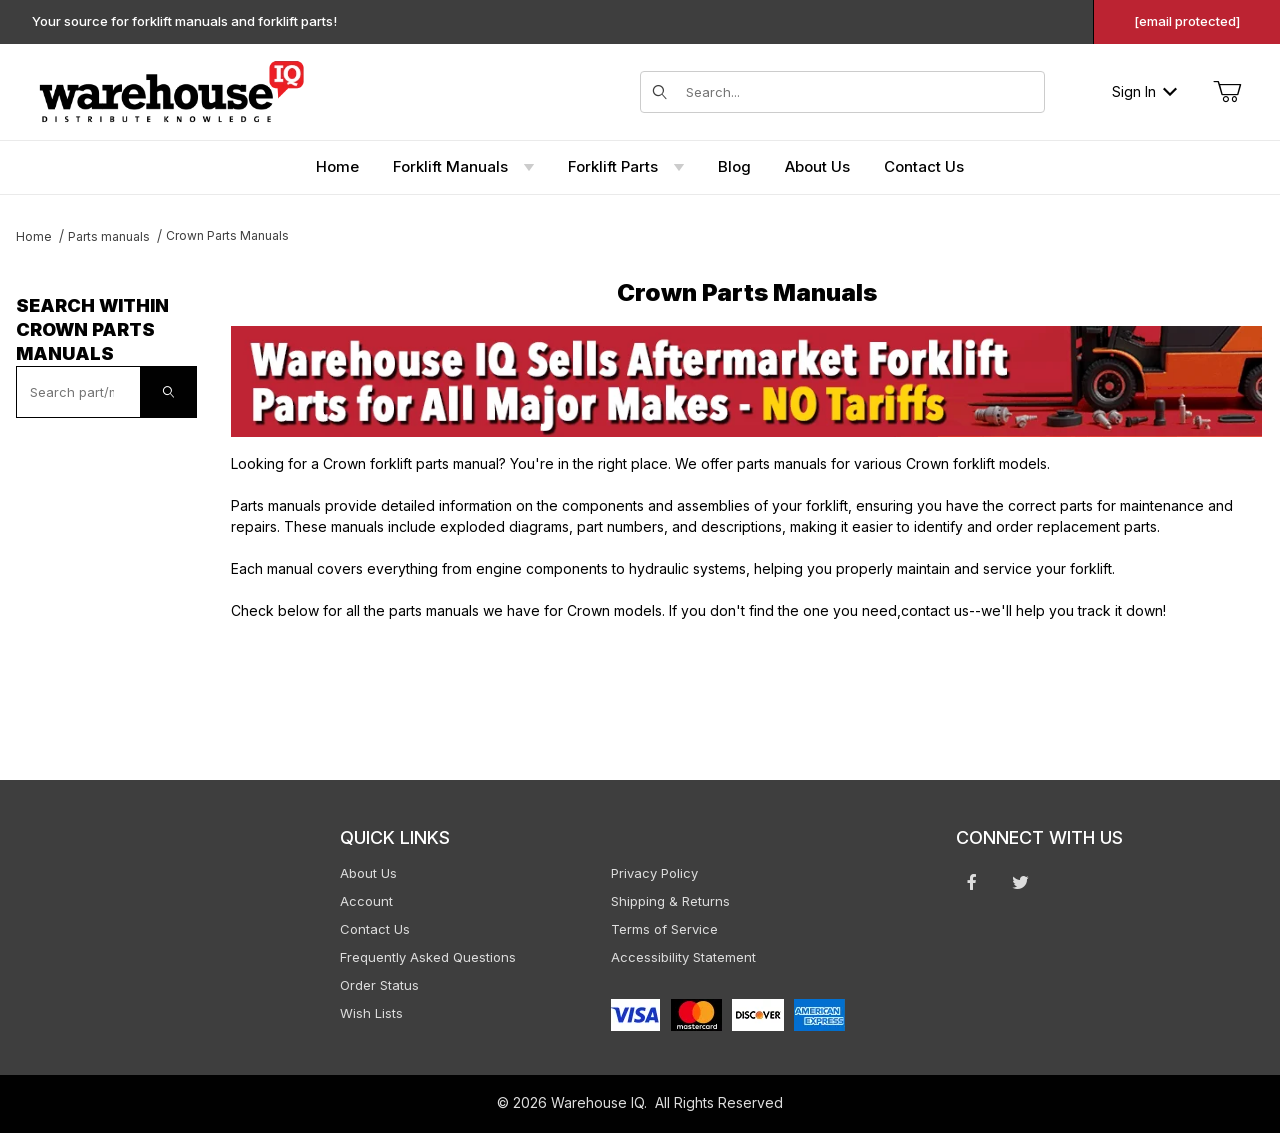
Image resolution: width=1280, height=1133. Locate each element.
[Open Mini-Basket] (1227, 92)
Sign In (1144, 91)
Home (34, 236)
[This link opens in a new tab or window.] (746, 381)
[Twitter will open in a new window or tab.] (1020, 882)
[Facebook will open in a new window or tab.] (972, 882)
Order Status (379, 985)
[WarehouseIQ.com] (171, 89)
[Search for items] (859, 92)
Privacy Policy (654, 873)
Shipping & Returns (670, 901)
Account (366, 901)
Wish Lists (371, 1013)
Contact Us (375, 929)
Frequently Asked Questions (428, 957)
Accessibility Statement (683, 957)
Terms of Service (664, 929)
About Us (368, 873)
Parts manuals (109, 236)
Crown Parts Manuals (227, 235)
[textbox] (78, 392)
